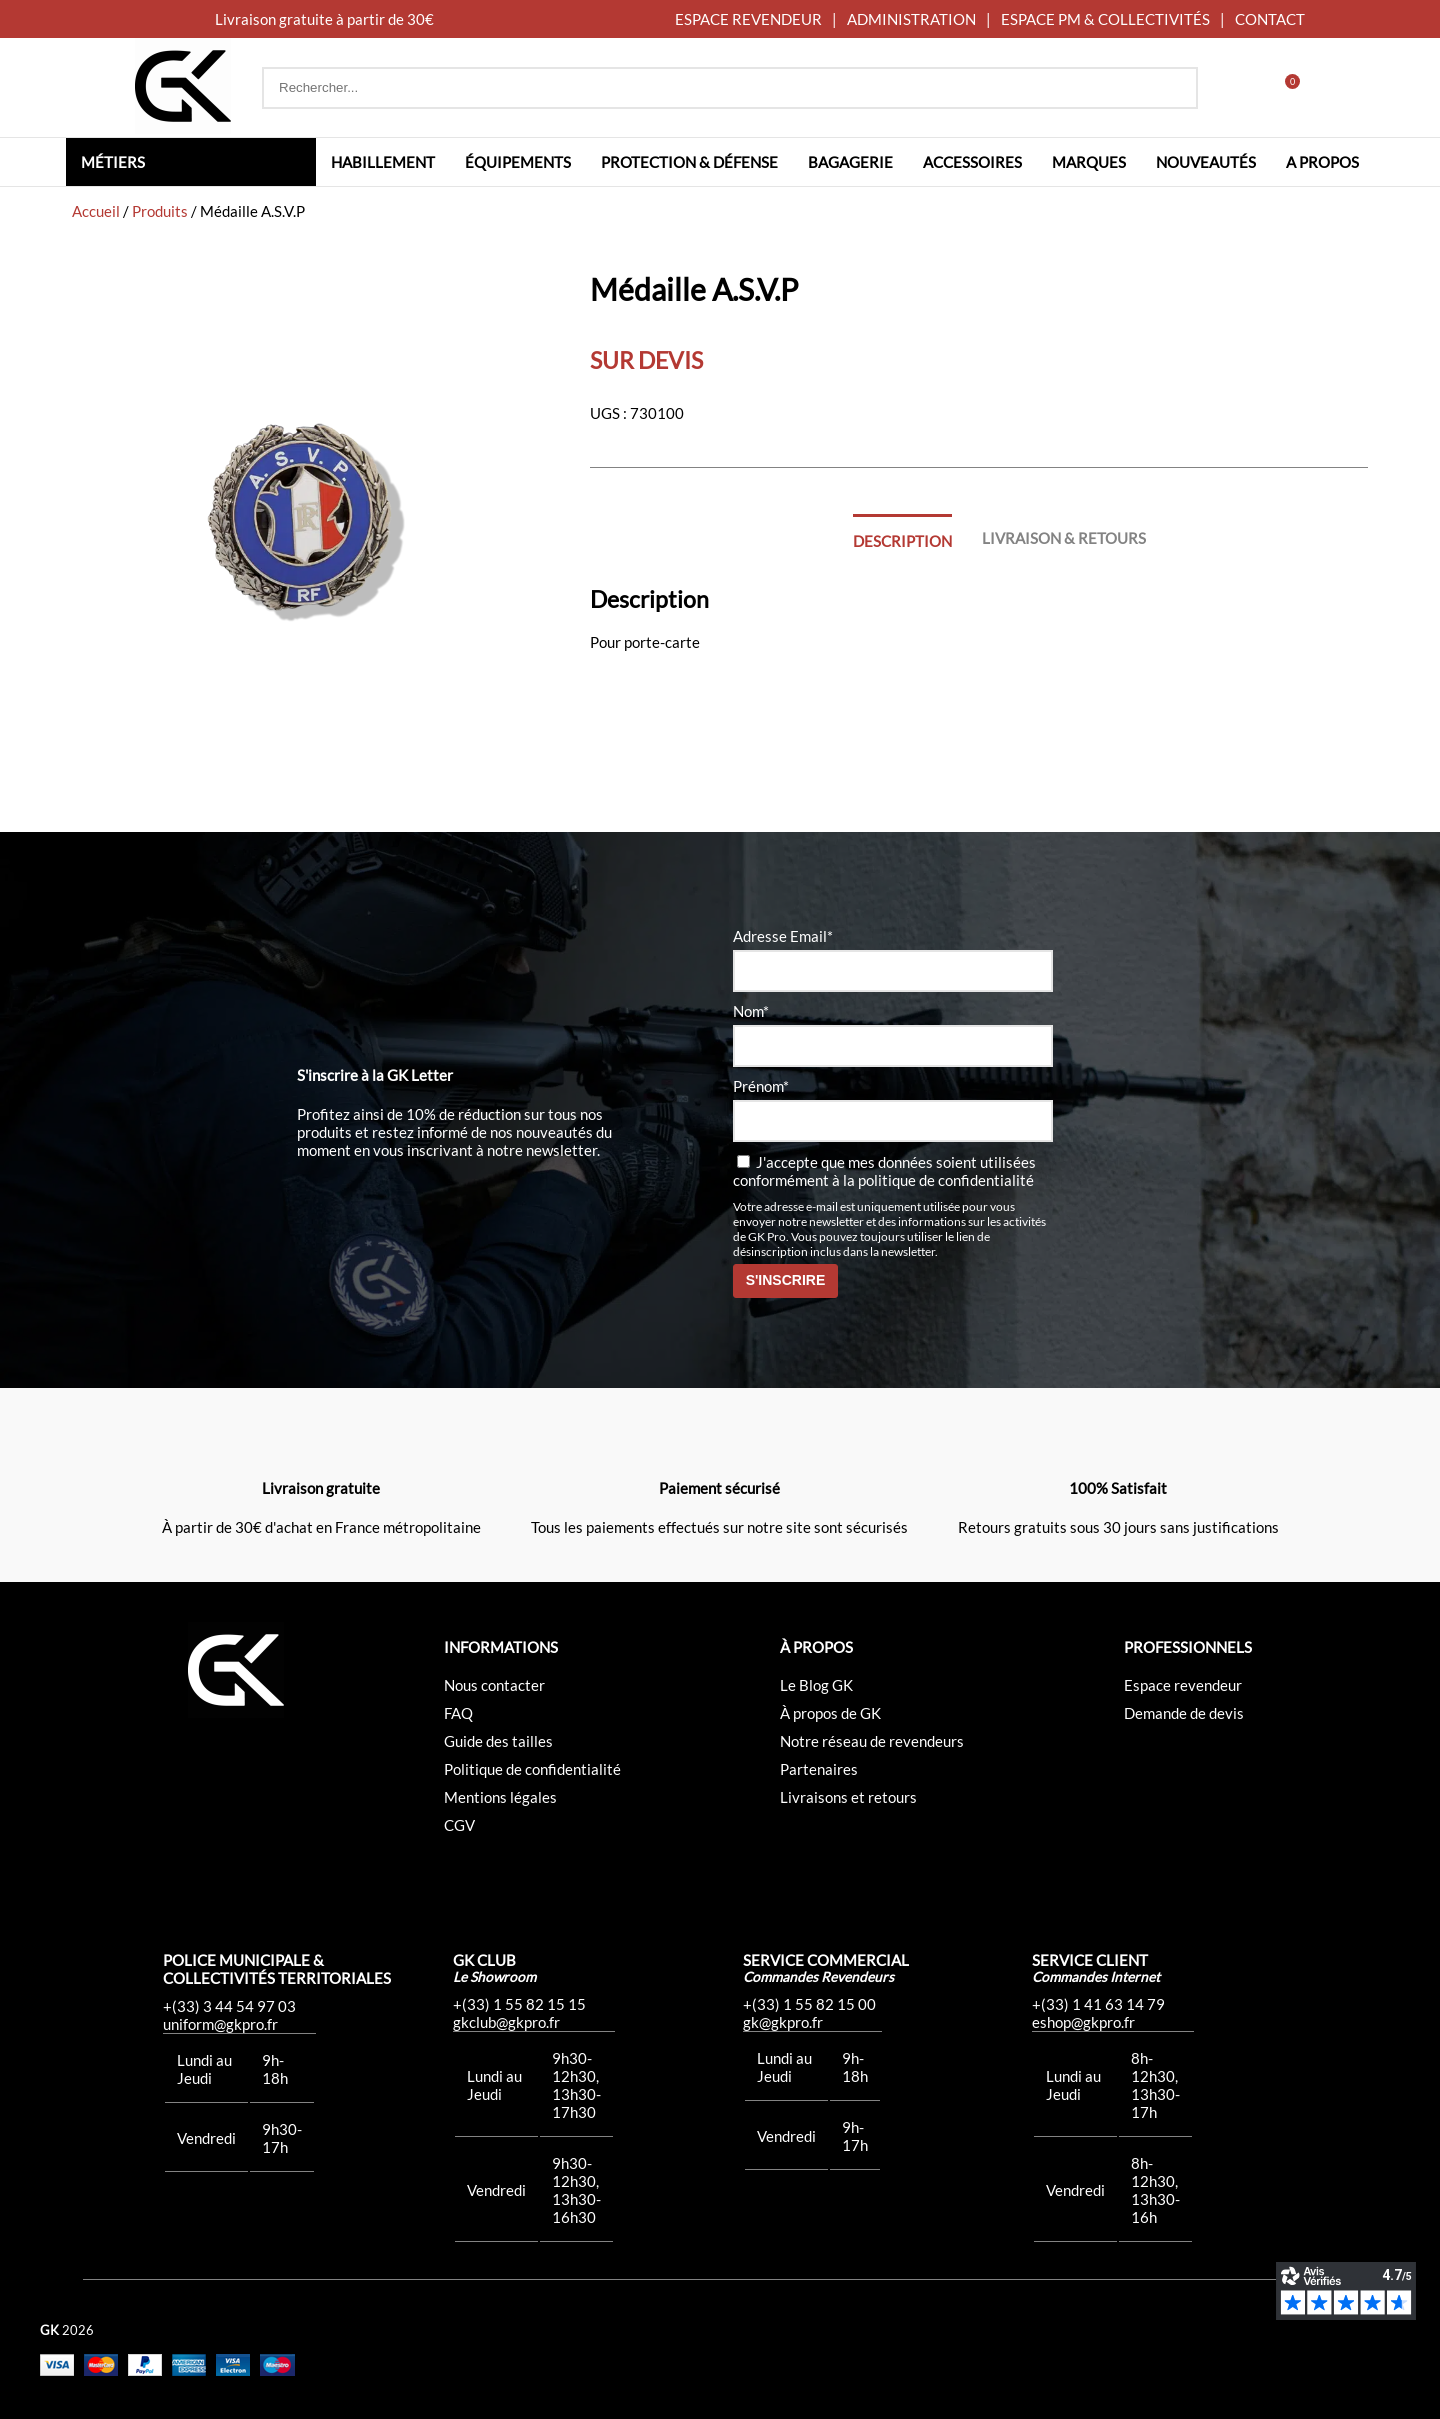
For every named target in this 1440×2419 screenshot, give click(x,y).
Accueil (96, 211)
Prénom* (761, 1086)
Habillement (383, 162)
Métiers (113, 162)
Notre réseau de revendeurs (872, 1741)
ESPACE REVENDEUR (748, 19)
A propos (1322, 162)
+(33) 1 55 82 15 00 (809, 2004)
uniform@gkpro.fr (220, 2024)
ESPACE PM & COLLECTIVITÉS (1105, 19)
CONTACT (1270, 19)
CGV (459, 1825)
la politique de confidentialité (938, 1180)
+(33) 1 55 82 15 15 (519, 2004)
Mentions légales (500, 1797)
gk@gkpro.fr (783, 2022)
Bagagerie (850, 162)
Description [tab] (902, 541)
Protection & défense (689, 162)
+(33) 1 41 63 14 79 (1098, 2004)
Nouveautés (1206, 162)
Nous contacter (494, 1685)
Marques (1089, 162)
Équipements (518, 162)
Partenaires (819, 1769)
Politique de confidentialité (532, 1769)
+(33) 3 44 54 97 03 (229, 2006)
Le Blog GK (816, 1685)
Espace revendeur (1183, 1685)
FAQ (458, 1713)
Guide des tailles (498, 1741)
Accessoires (972, 162)
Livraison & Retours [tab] (1064, 538)
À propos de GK (830, 1713)
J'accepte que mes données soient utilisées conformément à (884, 1171)
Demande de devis (1184, 1713)
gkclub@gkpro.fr (506, 2022)
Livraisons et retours (848, 1797)
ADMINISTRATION (911, 19)
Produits (160, 211)
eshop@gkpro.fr (1083, 2022)
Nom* (751, 1011)
